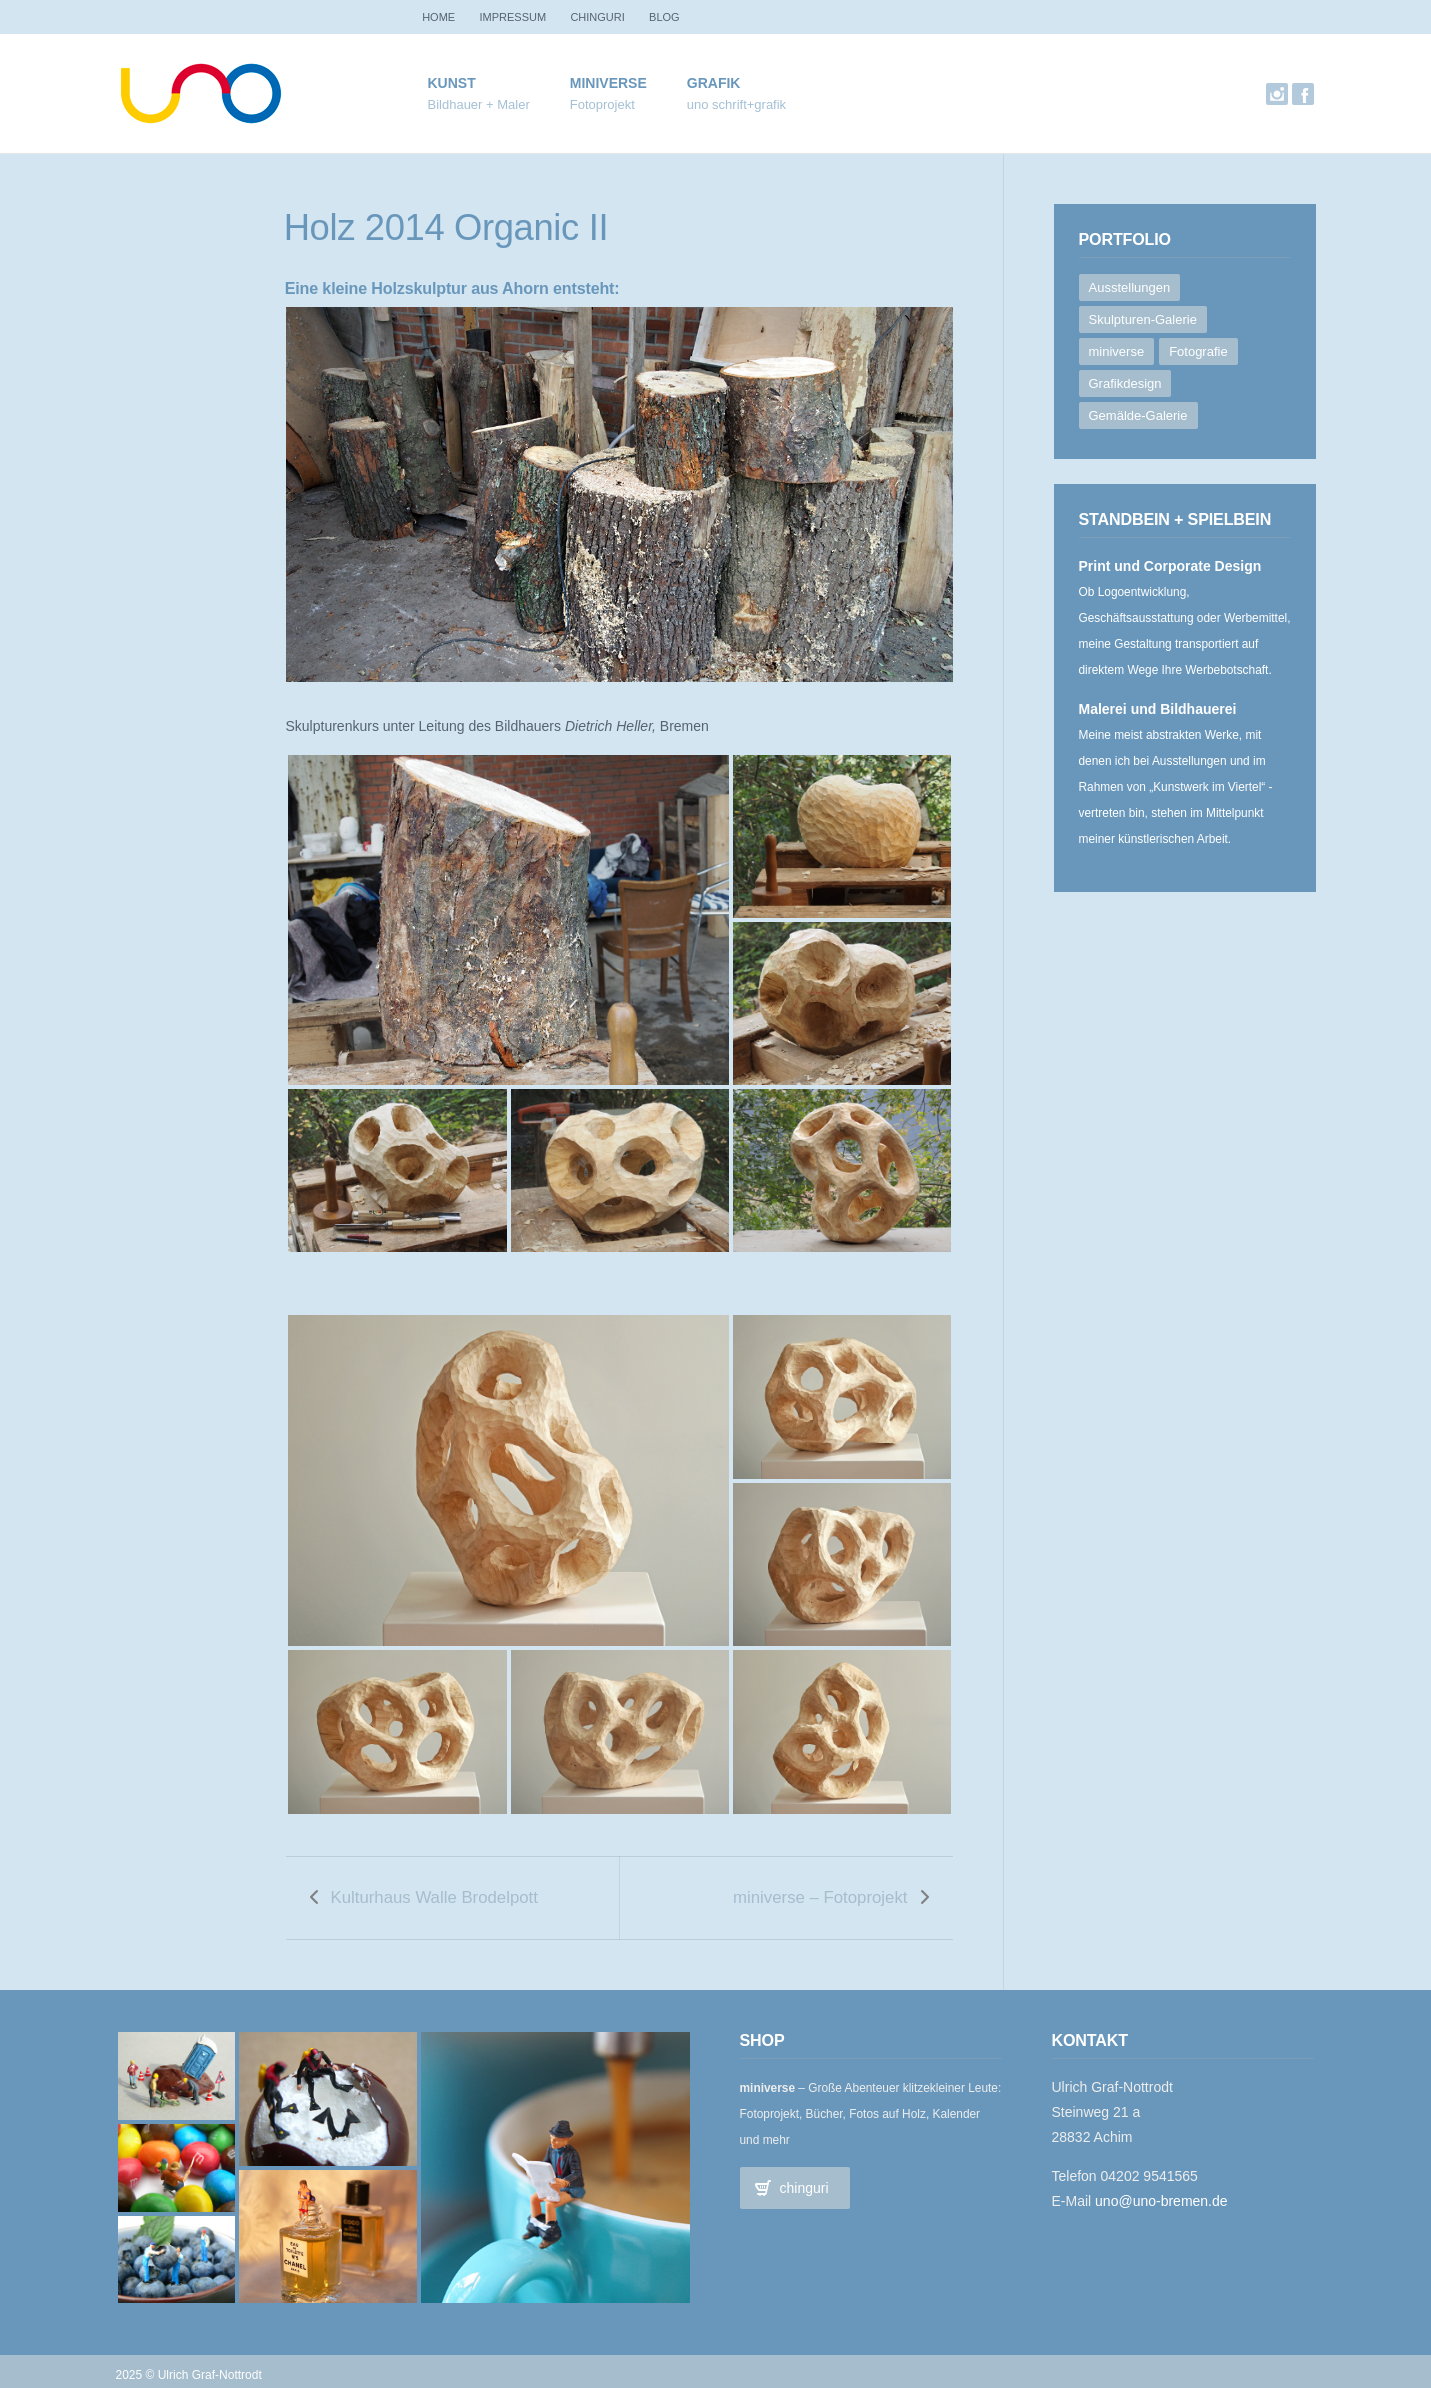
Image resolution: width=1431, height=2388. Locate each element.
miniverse (608, 94)
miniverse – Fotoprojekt (820, 1892)
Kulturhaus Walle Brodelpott (434, 1892)
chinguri (624, 17)
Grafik (736, 94)
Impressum (529, 17)
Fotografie (1198, 351)
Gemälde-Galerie (1138, 415)
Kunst (479, 94)
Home (444, 17)
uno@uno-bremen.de (1161, 2192)
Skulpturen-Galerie (1143, 319)
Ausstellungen (1130, 287)
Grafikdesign (1125, 383)
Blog (702, 17)
